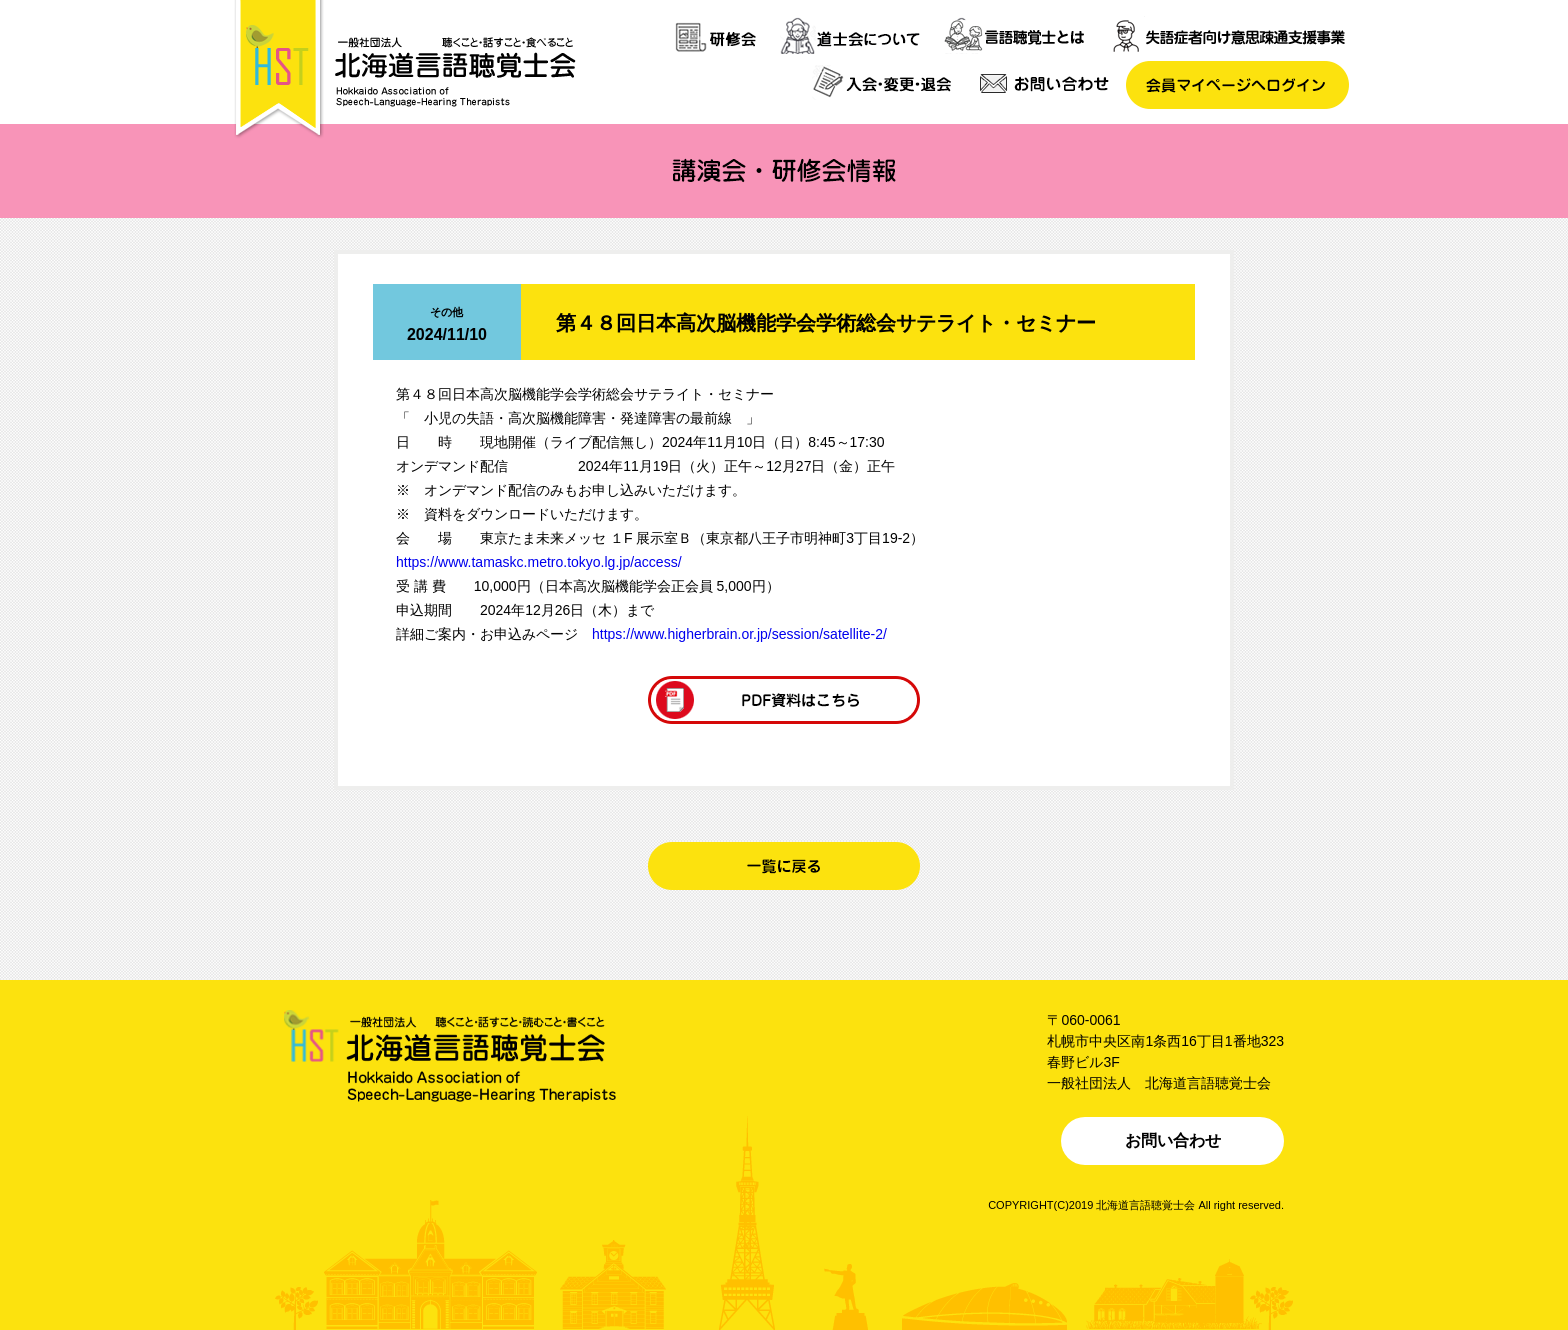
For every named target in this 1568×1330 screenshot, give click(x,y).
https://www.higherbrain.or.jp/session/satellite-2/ (739, 634)
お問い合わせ (1173, 1140)
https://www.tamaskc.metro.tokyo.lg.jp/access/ (539, 562)
